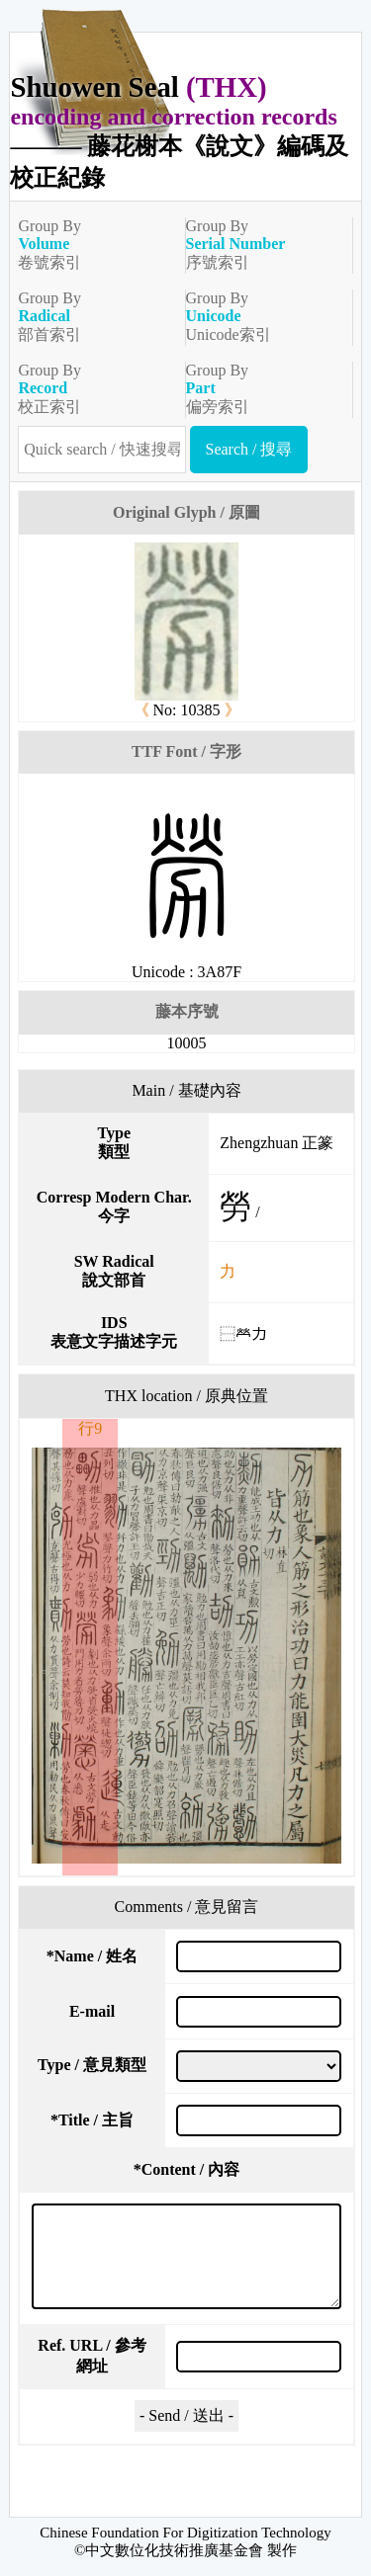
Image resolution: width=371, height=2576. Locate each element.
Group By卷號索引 (93, 244)
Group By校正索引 (93, 388)
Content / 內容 (187, 2169)
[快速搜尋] (101, 449)
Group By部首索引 (93, 316)
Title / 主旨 (92, 2120)
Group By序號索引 (261, 244)
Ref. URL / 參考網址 (91, 2355)
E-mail (92, 2011)
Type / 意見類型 (92, 2064)
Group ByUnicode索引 (261, 316)
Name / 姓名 (92, 1956)
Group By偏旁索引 (261, 388)
